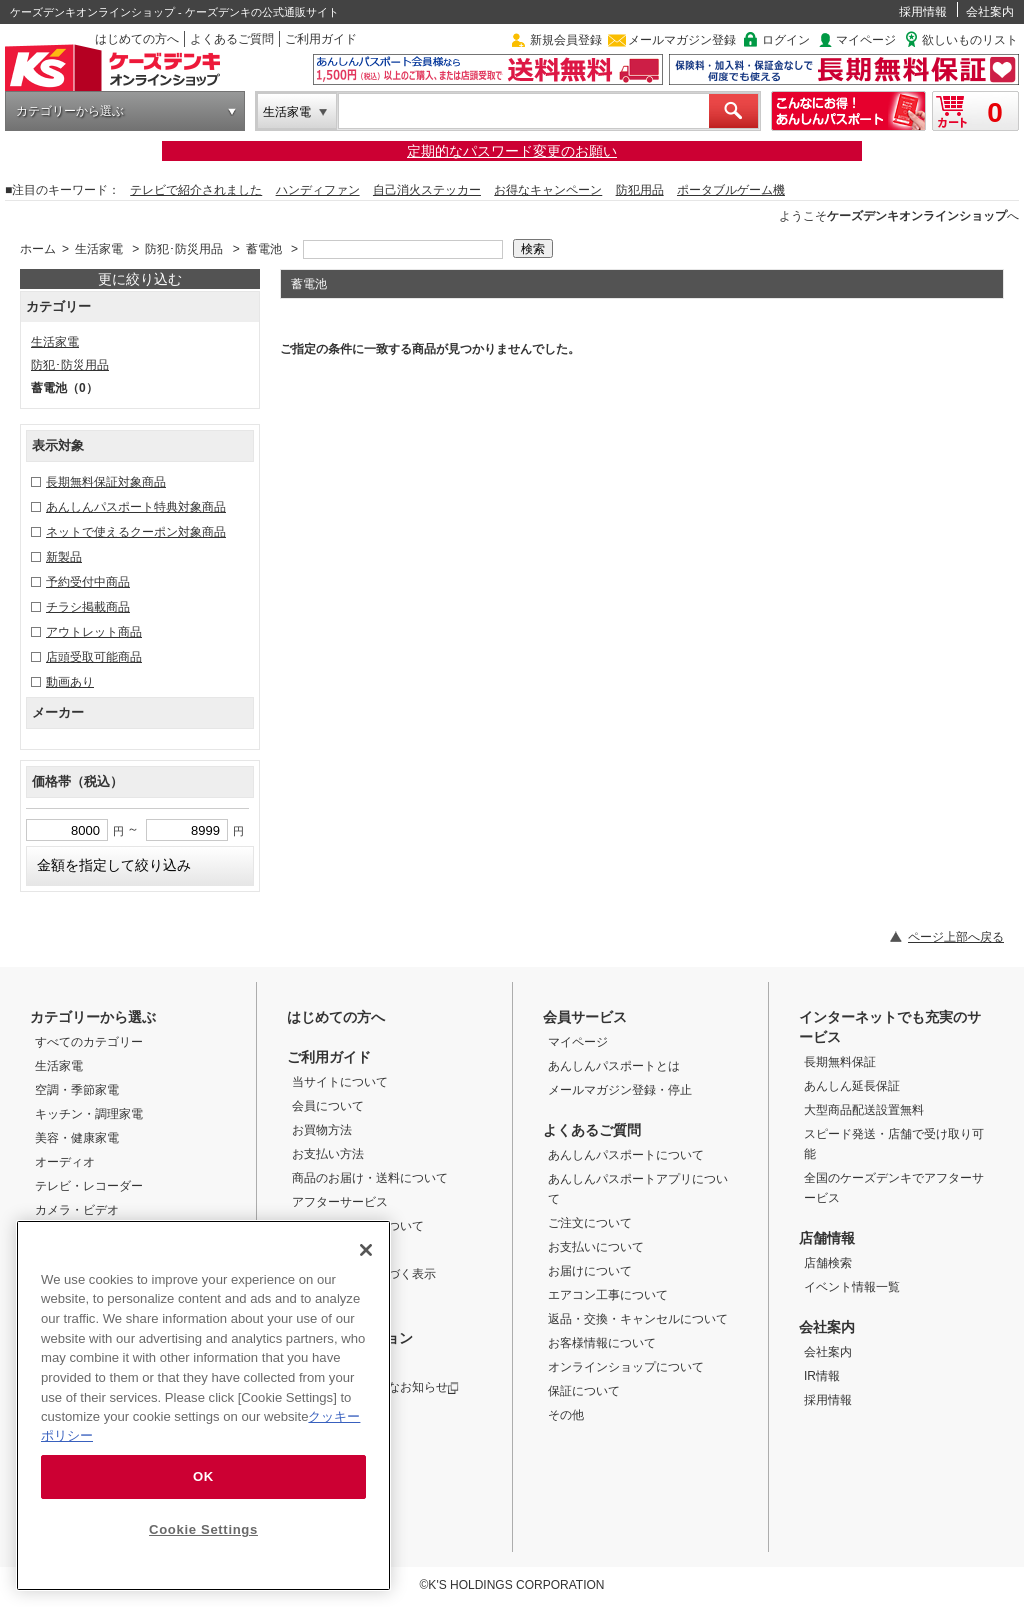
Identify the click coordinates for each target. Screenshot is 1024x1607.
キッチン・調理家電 (89, 1114)
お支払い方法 (328, 1154)
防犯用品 (640, 190)
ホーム (38, 249)
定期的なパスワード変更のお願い (512, 151)
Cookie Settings (203, 1529)
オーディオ (65, 1162)
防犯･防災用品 (184, 249)
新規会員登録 (566, 40)
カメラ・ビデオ (77, 1210)
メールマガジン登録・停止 (620, 1090)
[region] (203, 1405)
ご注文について (590, 1223)
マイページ (866, 40)
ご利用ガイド (321, 39)
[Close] (366, 1250)
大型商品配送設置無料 (864, 1110)
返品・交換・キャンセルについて (638, 1319)
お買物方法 (322, 1130)
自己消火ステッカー (427, 190)
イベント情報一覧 (852, 1287)
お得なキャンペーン (548, 190)
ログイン (786, 40)
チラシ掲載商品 (88, 607)
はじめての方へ (137, 39)
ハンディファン (318, 190)
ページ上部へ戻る (956, 937)
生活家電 (287, 112)
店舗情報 (827, 1238)
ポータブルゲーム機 (731, 190)
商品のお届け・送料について (370, 1178)
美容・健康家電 (77, 1138)
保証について (584, 1391)
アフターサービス (340, 1202)
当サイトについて (340, 1082)
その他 (566, 1415)
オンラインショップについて (626, 1367)
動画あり (70, 682)
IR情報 (822, 1376)
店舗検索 (828, 1263)
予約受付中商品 (88, 582)
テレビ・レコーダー (89, 1186)
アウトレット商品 (94, 632)
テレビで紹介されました (196, 190)
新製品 (64, 557)
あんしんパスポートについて (626, 1155)
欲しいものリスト (970, 40)
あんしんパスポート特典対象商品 (136, 507)
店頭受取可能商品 (94, 657)
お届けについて (590, 1271)
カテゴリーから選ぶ (70, 111)
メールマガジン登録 (682, 40)
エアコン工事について (608, 1295)
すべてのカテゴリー (89, 1042)
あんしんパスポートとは (614, 1066)
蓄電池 (264, 249)
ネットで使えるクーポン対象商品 (136, 532)
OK (203, 1476)
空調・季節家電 (77, 1090)
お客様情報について (602, 1343)
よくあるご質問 (232, 39)
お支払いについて (596, 1247)
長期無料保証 (840, 1062)
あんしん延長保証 (852, 1086)
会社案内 (990, 12)
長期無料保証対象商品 (106, 482)
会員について (328, 1106)
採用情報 (923, 12)
